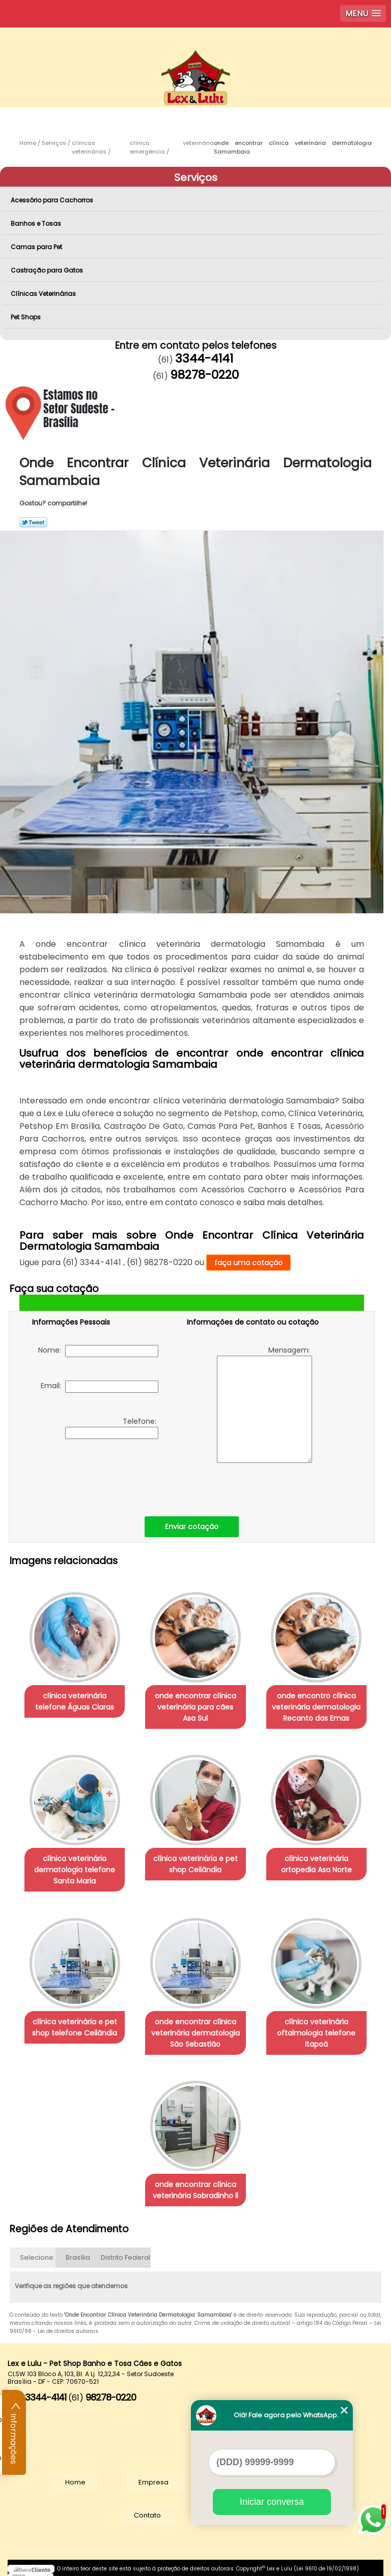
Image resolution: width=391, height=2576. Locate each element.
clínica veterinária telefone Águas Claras (74, 1699)
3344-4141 (204, 358)
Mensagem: (264, 1404)
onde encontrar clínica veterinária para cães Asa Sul (195, 1704)
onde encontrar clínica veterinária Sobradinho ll (195, 2180)
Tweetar (33, 522)
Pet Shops (26, 317)
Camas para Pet (37, 247)
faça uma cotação (248, 1262)
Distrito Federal (125, 2248)
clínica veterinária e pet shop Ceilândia (195, 1859)
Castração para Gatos (48, 270)
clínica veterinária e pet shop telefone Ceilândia (74, 2019)
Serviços (195, 177)
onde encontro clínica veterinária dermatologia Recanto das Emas (316, 1704)
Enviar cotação (191, 1526)
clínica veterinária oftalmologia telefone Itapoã (316, 2025)
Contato (147, 2505)
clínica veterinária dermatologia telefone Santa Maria (74, 1865)
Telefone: (111, 1427)
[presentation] (96, 1475)
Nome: (98, 1351)
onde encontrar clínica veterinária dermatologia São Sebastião (195, 2025)
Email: (99, 1387)
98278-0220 (204, 375)
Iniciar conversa (272, 2502)
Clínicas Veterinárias (44, 293)
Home (75, 2472)
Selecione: (37, 2248)
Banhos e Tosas (37, 223)
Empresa (153, 2472)
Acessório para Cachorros (53, 200)
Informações (14, 2432)
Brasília (78, 2248)
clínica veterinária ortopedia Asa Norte (316, 1859)
